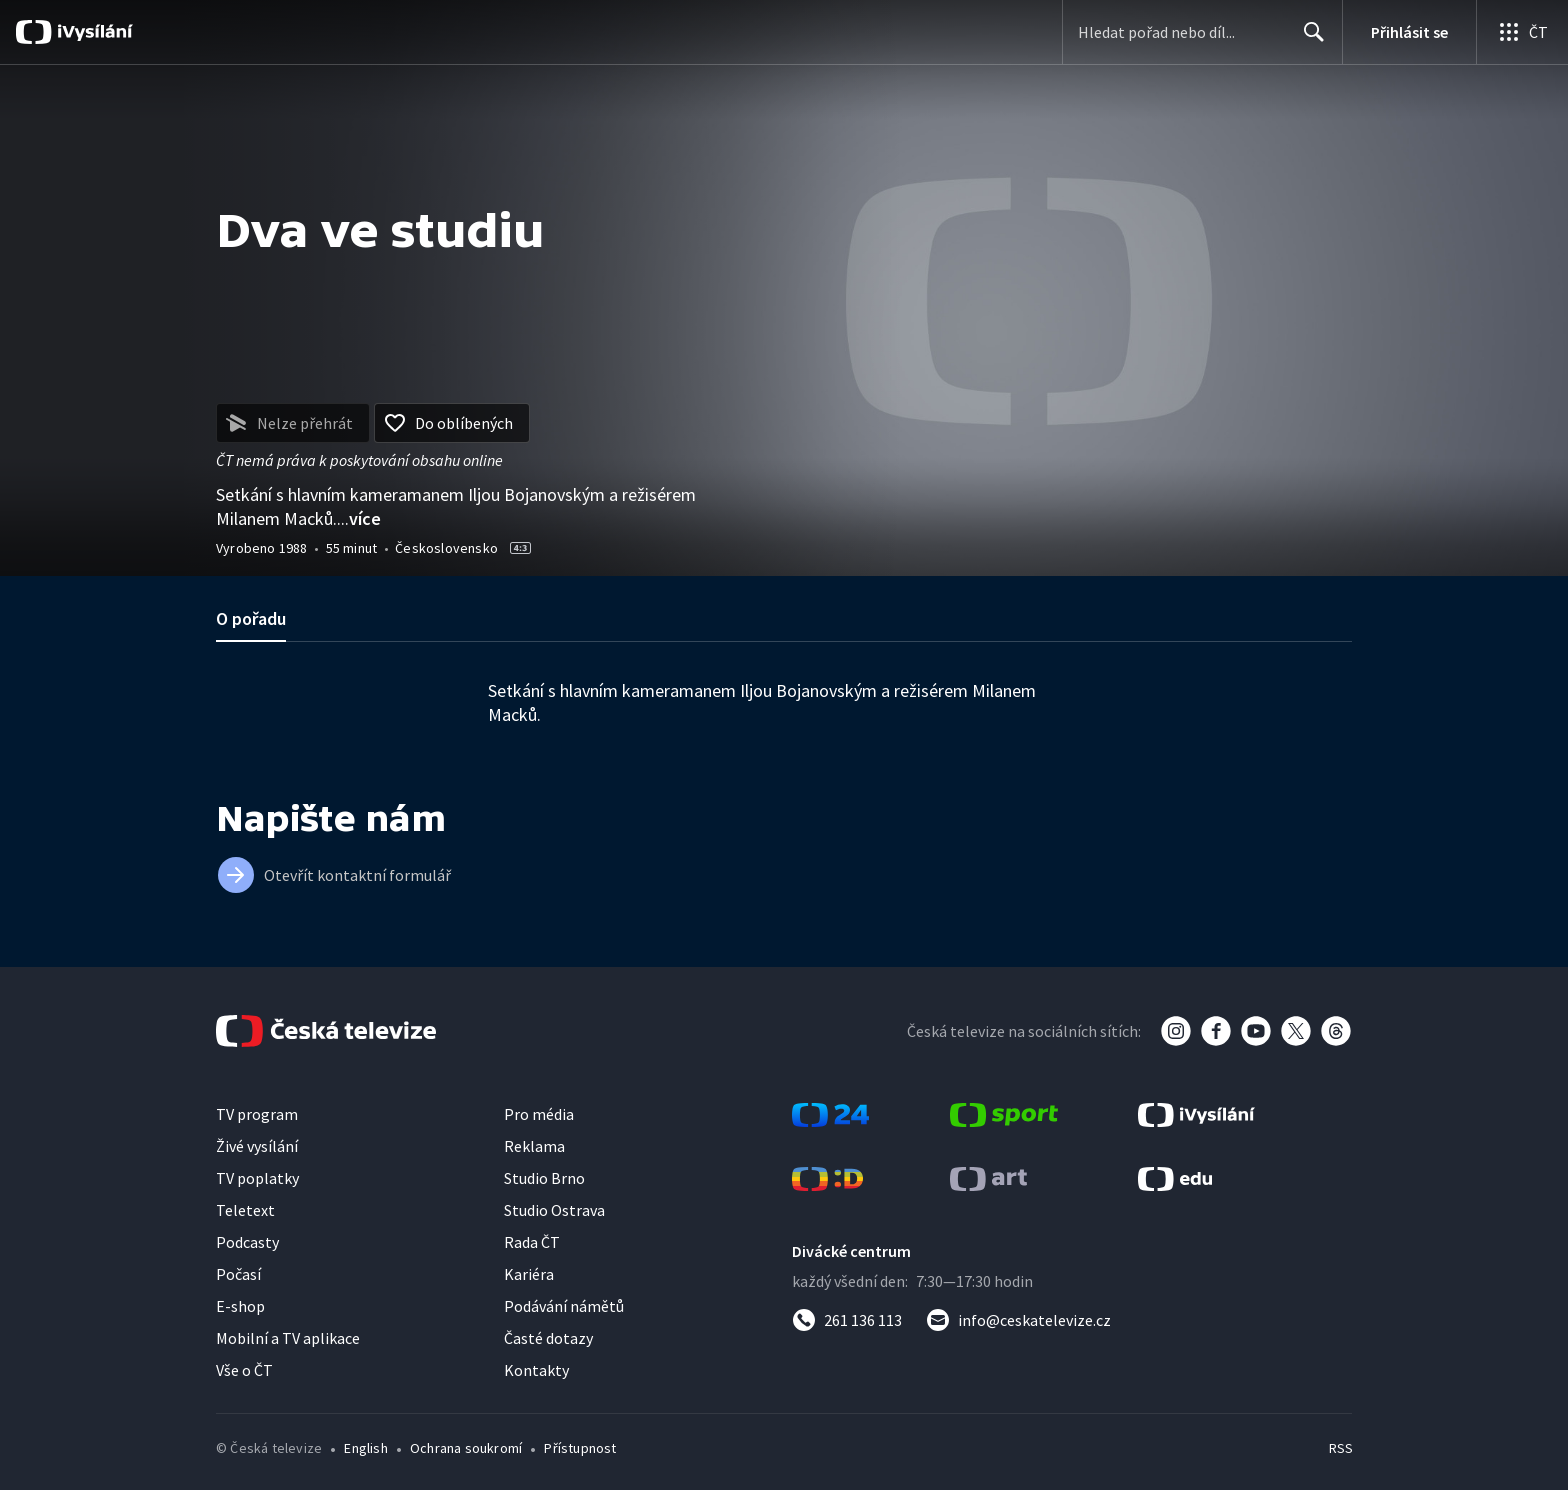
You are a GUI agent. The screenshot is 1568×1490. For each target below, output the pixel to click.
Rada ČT (532, 1242)
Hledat (1308, 40)
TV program (257, 1114)
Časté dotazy (548, 1338)
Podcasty (247, 1242)
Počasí (238, 1274)
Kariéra (529, 1274)
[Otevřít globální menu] (1522, 32)
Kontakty (536, 1370)
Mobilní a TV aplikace (288, 1338)
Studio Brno (544, 1178)
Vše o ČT (244, 1370)
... (359, 518)
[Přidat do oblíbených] (452, 423)
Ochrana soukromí (466, 1448)
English (365, 1448)
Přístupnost (580, 1448)
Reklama (534, 1146)
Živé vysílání (257, 1146)
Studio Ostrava (554, 1210)
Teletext (245, 1210)
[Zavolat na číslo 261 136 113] (847, 1320)
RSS (1341, 1448)
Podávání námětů (564, 1306)
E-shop (240, 1306)
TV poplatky (257, 1178)
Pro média (539, 1114)
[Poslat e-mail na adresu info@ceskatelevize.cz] (1018, 1320)
